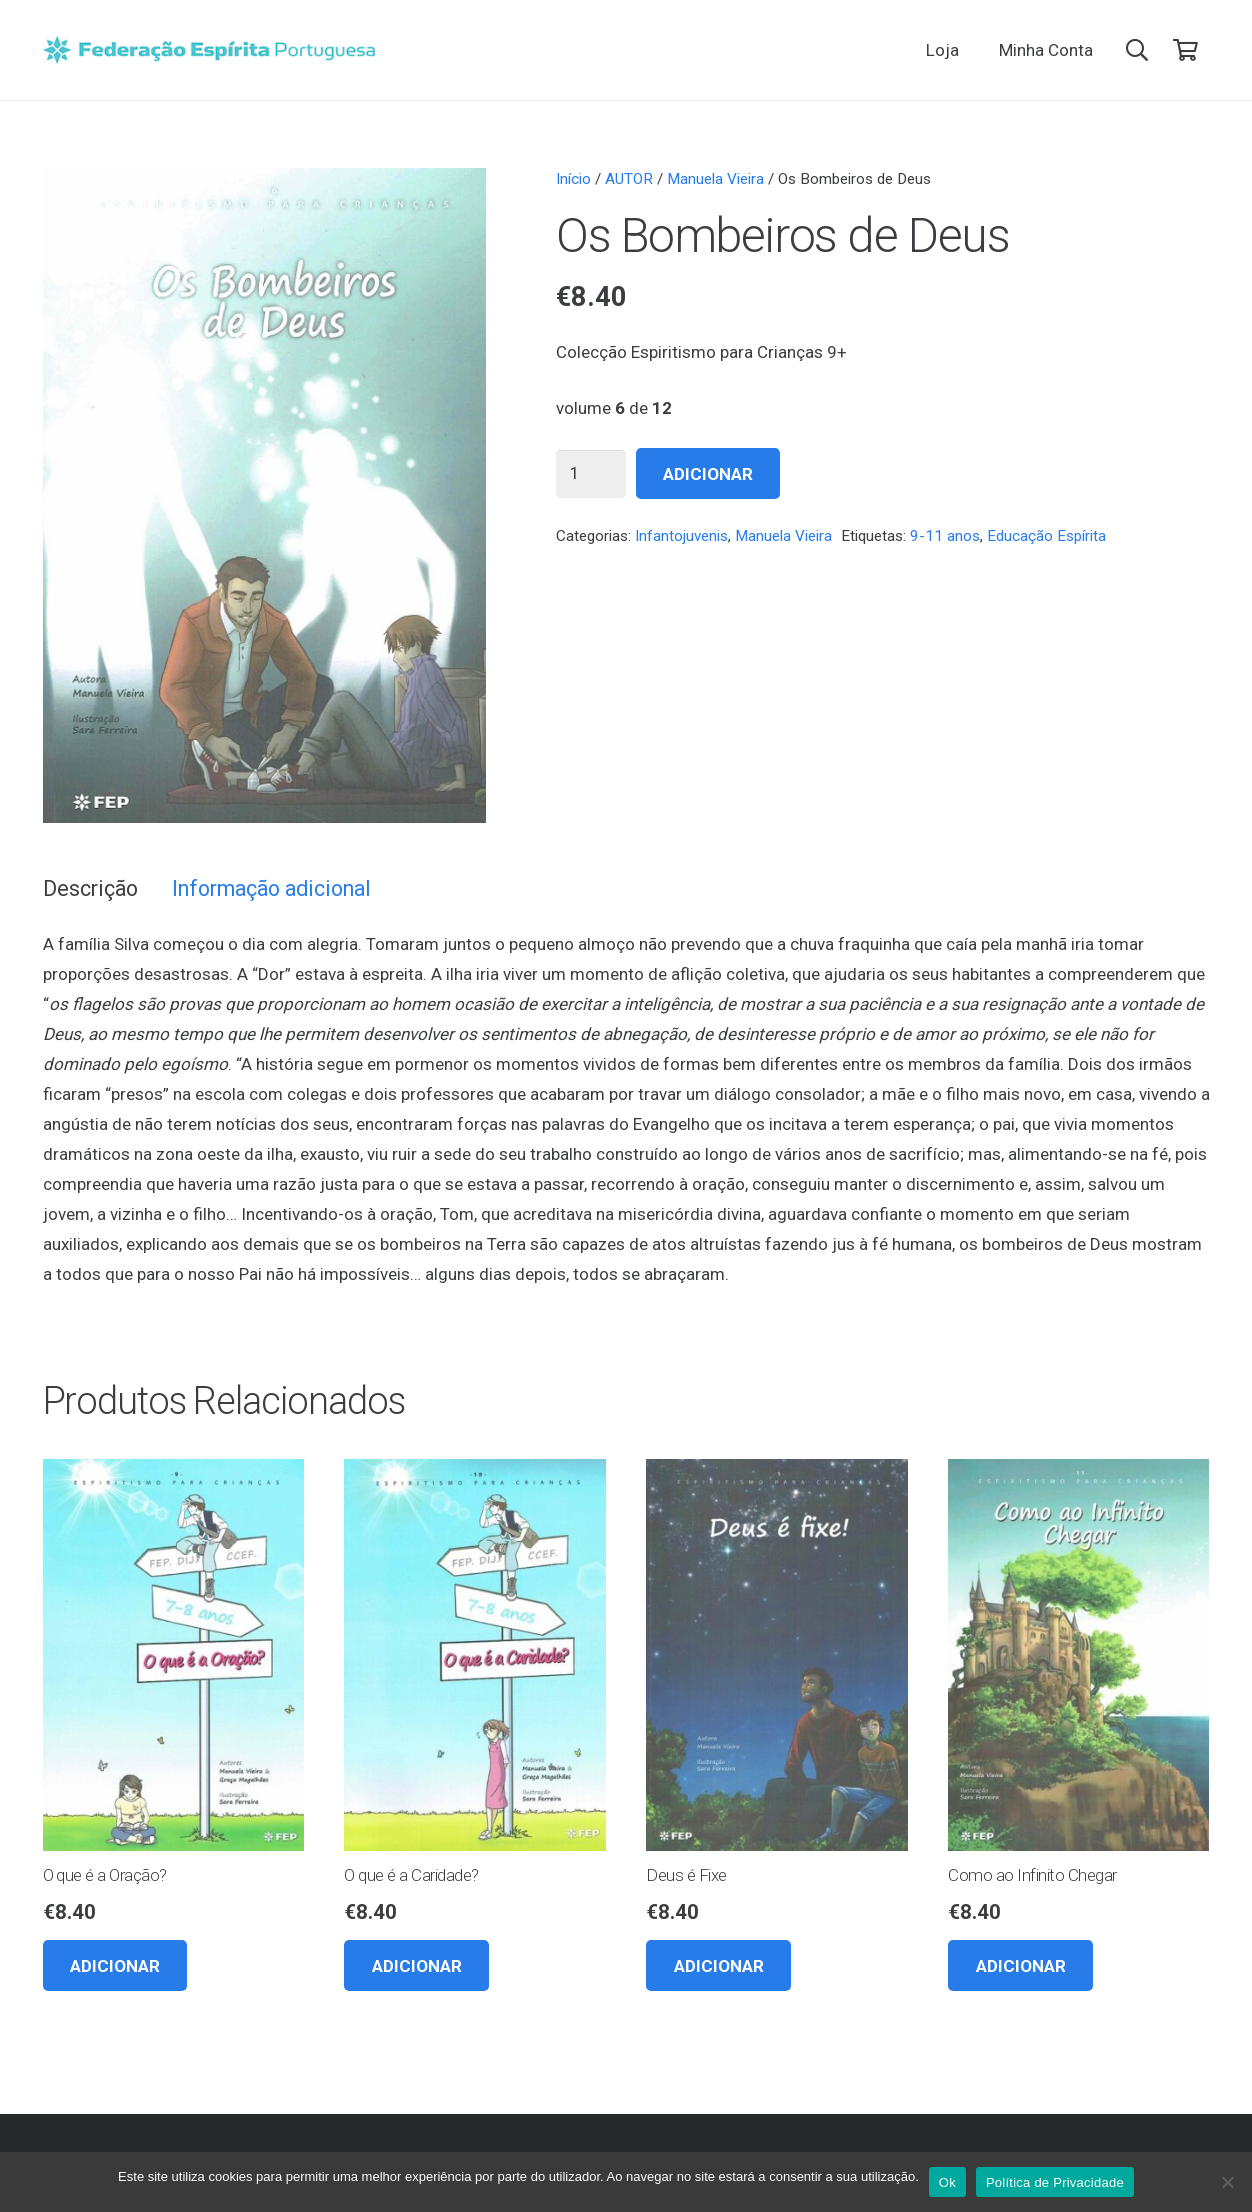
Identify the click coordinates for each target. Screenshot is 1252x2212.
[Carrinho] (1185, 50)
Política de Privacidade (1055, 2182)
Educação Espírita (1046, 536)
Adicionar (708, 474)
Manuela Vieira (715, 179)
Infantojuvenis (681, 536)
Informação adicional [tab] (271, 888)
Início (573, 179)
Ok (947, 2182)
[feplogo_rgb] (209, 50)
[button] (1137, 50)
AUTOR (629, 179)
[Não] (1227, 2182)
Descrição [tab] (90, 888)
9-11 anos (945, 536)
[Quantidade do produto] (591, 474)
